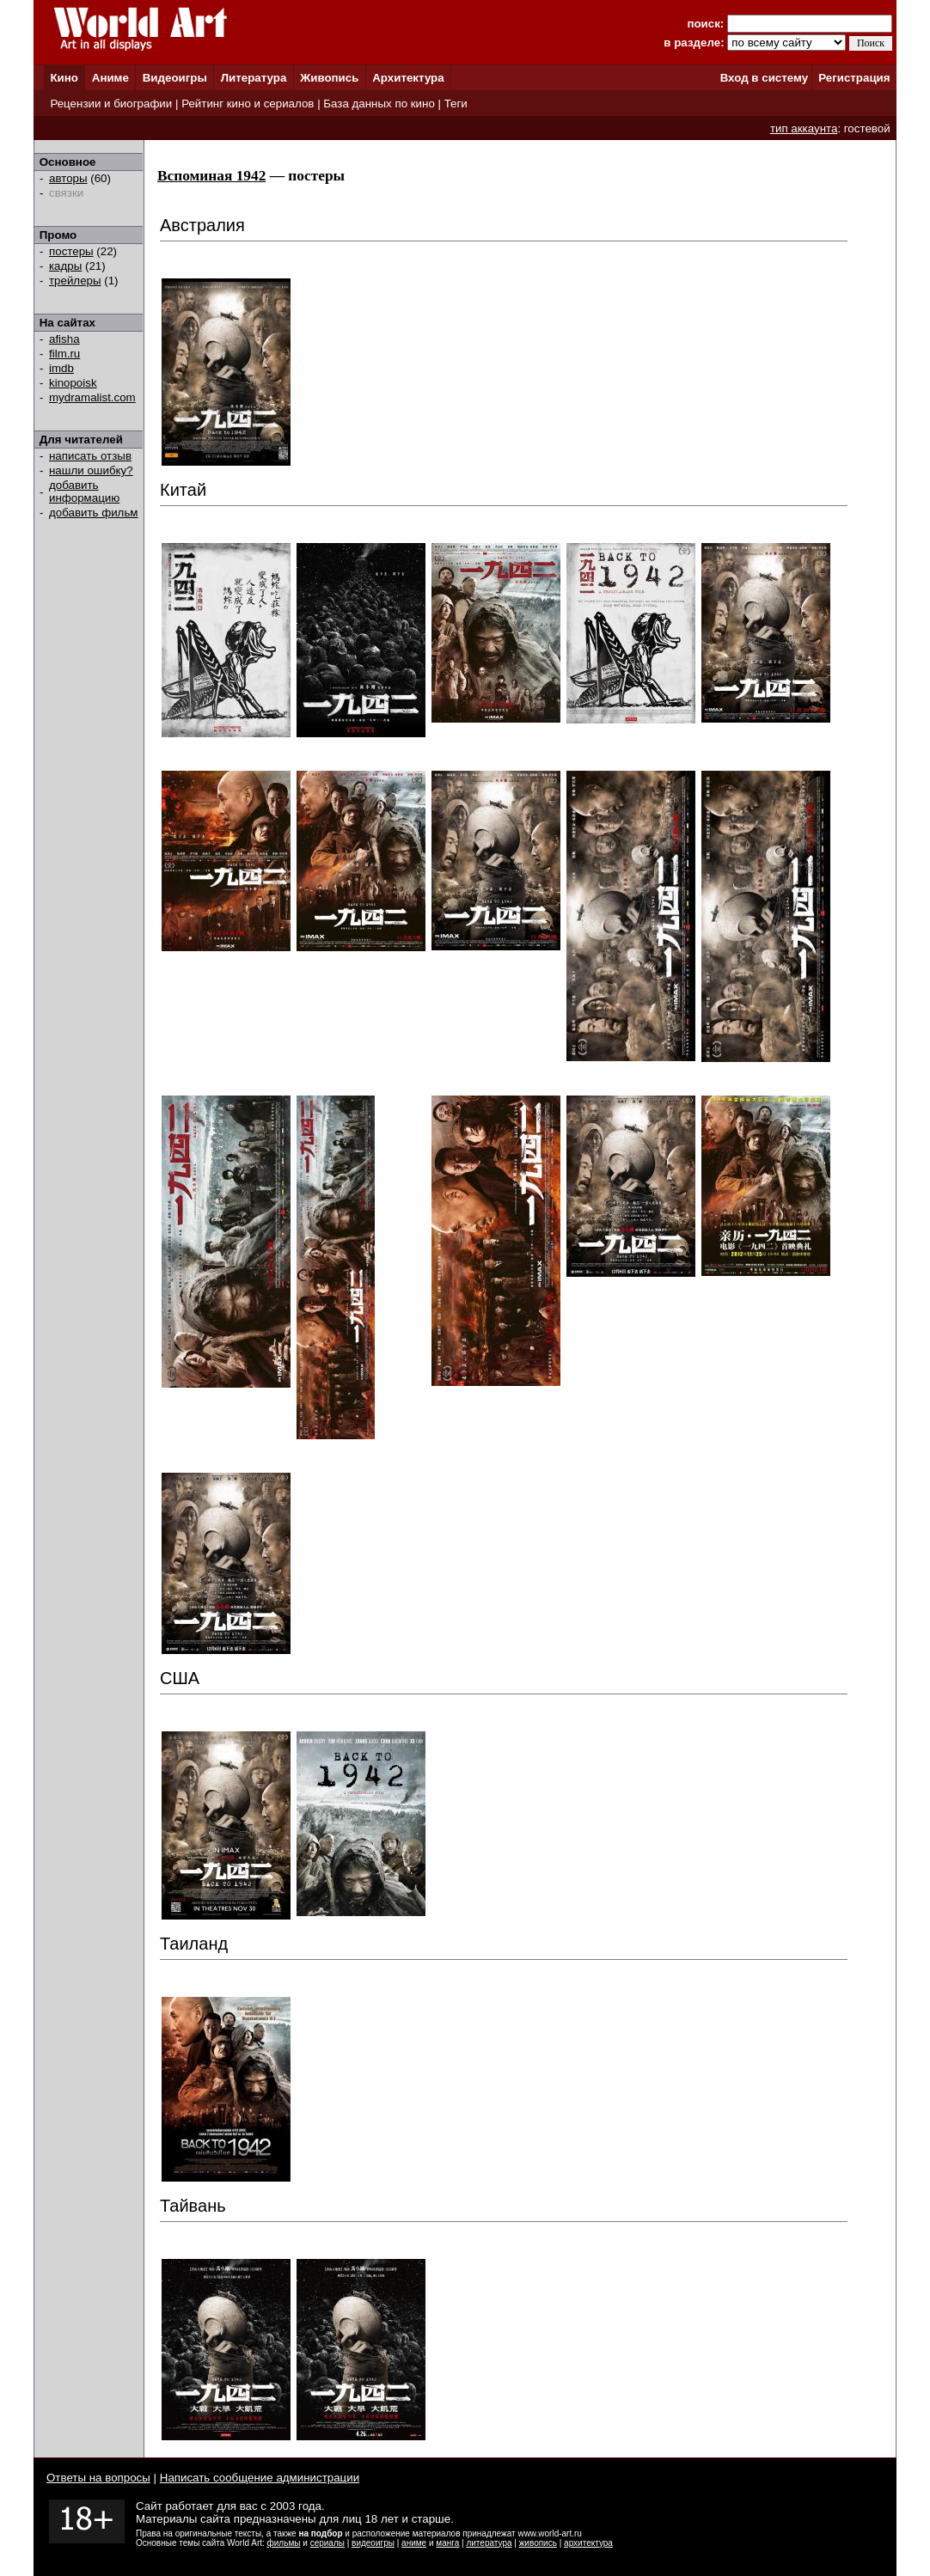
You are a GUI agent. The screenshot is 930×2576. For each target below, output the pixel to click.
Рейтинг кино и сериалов (247, 103)
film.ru (64, 353)
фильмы (284, 2543)
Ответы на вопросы (98, 2477)
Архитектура (408, 77)
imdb (61, 368)
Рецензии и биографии (111, 103)
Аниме (110, 77)
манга (447, 2543)
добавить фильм (93, 512)
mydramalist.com (92, 397)
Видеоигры (175, 77)
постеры (71, 251)
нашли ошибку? (91, 470)
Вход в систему (764, 77)
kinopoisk (73, 382)
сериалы (327, 2543)
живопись (538, 2543)
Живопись (329, 77)
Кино (64, 77)
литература (488, 2543)
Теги (456, 103)
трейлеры (75, 280)
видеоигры (373, 2543)
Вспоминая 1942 (211, 176)
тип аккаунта (804, 128)
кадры (65, 265)
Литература (254, 77)
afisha (64, 339)
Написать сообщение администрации (259, 2477)
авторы (68, 178)
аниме (413, 2543)
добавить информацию (84, 491)
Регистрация (854, 77)
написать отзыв (90, 455)
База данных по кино (378, 103)
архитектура (588, 2543)
